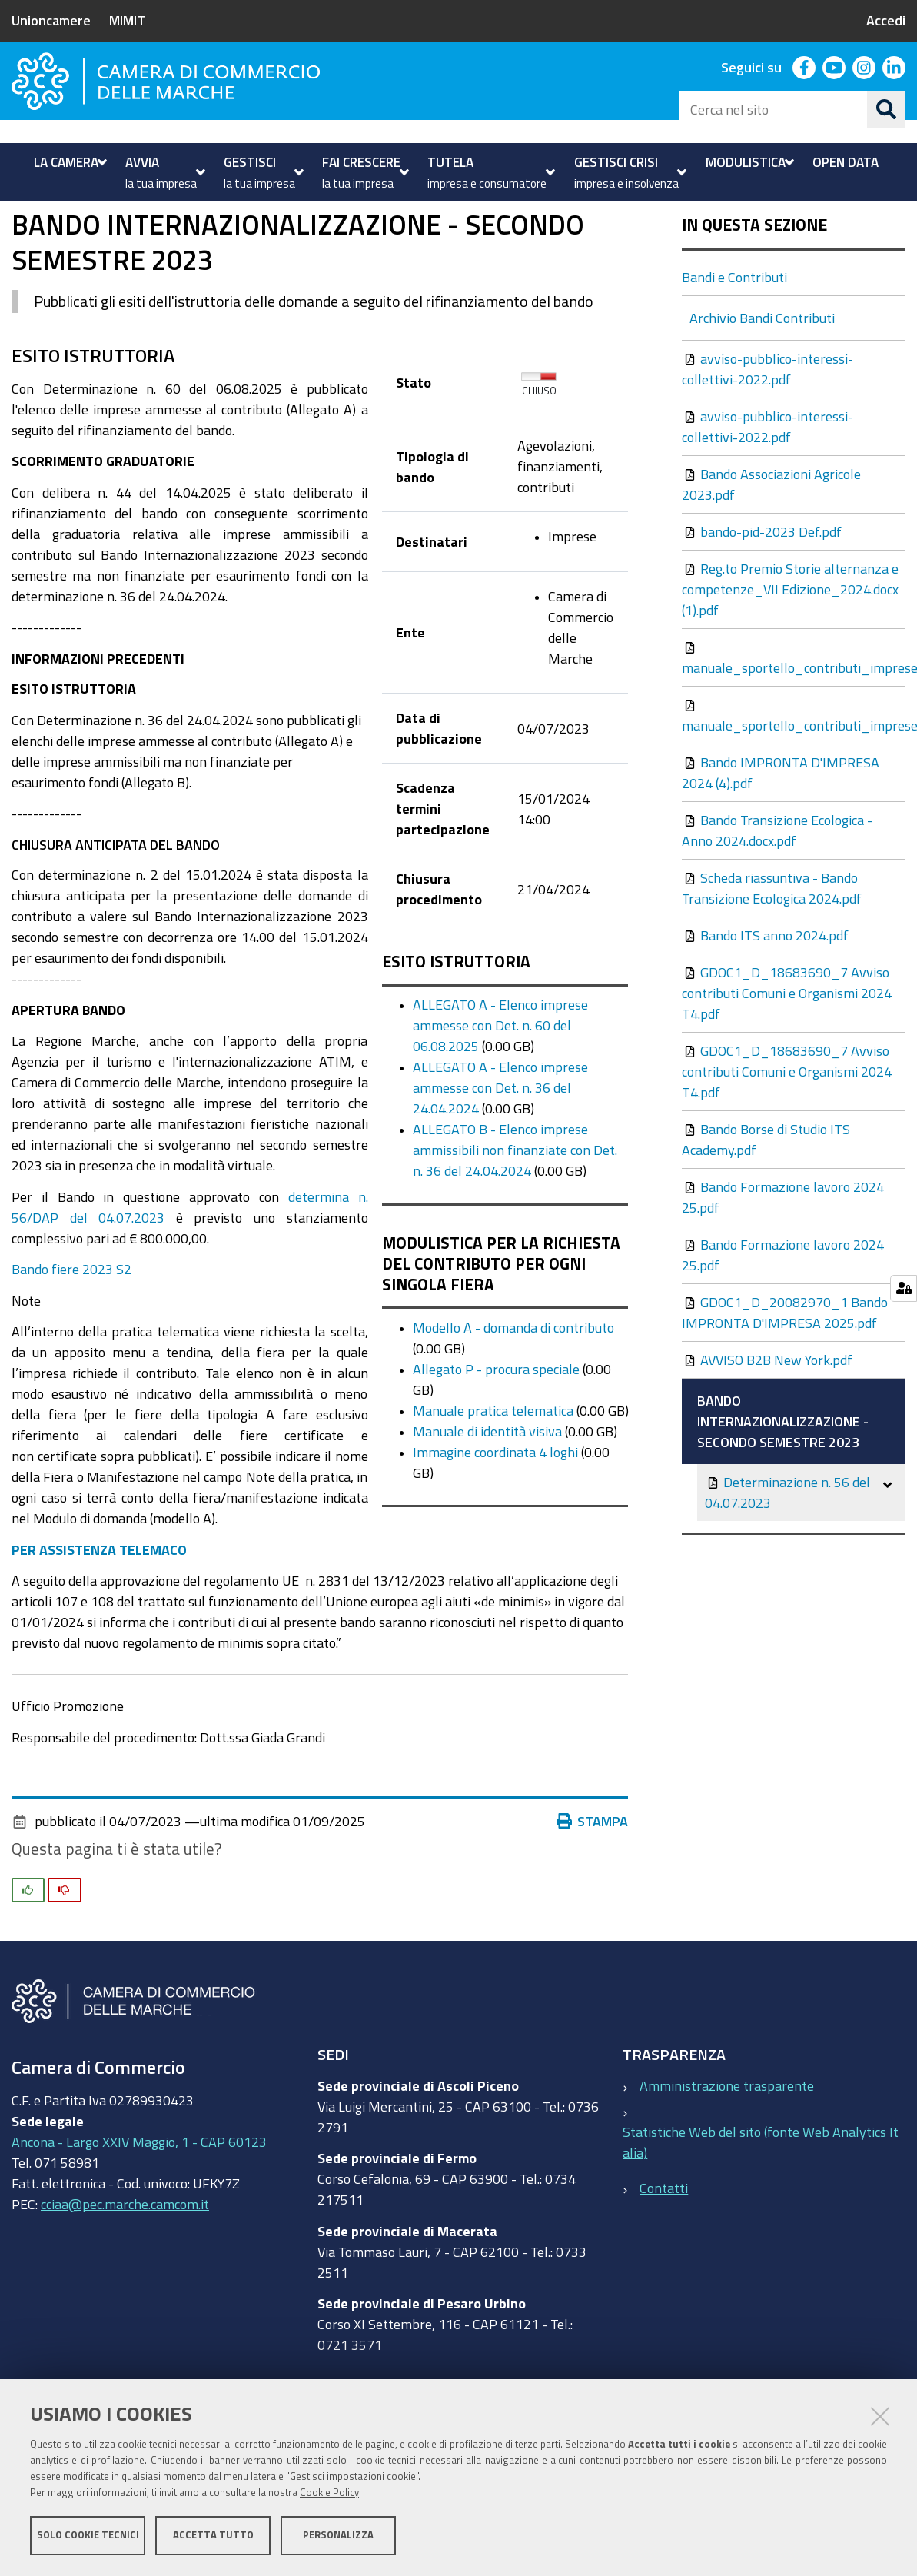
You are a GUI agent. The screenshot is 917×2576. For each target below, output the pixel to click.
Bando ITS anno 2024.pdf (766, 1008)
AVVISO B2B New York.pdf (768, 1432)
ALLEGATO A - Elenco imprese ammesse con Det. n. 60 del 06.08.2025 (500, 1098)
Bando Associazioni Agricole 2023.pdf (771, 557)
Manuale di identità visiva (487, 1504)
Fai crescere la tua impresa (116, 238)
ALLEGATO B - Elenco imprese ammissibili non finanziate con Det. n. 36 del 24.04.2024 (515, 1222)
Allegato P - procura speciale (496, 1442)
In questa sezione (754, 298)
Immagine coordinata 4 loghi (495, 1525)
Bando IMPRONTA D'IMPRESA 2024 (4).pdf (780, 845)
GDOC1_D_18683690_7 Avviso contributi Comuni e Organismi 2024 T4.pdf (787, 1065)
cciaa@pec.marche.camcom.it (125, 2277)
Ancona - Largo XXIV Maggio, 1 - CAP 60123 (139, 2215)
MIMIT (127, 20)
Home (22, 238)
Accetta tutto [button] (213, 2536)
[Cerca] (886, 109)
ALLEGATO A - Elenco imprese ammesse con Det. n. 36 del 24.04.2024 (500, 1160)
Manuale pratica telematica (493, 1483)
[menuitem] (68, 162)
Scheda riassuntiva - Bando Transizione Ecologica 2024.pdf (772, 961)
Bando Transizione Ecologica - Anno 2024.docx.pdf (777, 903)
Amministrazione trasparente (727, 2158)
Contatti (664, 2261)
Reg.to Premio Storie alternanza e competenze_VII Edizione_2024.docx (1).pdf (790, 662)
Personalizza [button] (338, 2536)
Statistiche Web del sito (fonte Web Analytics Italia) (761, 2215)
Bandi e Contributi (262, 238)
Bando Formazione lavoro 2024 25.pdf (783, 1270)
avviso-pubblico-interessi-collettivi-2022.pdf (767, 441)
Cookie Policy (329, 2493)
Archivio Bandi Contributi (762, 391)
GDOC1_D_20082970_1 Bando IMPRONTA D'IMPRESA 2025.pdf (785, 1385)
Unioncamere (51, 20)
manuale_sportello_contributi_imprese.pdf (793, 731)
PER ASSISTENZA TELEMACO (99, 1622)
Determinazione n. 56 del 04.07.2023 (787, 1565)
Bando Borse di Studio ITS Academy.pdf (766, 1212)
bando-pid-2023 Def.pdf (763, 604)
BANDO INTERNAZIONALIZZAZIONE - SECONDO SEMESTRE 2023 (783, 1494)
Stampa (593, 1894)
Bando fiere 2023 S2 (71, 1342)
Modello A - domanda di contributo (513, 1400)
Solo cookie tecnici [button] (88, 2536)
